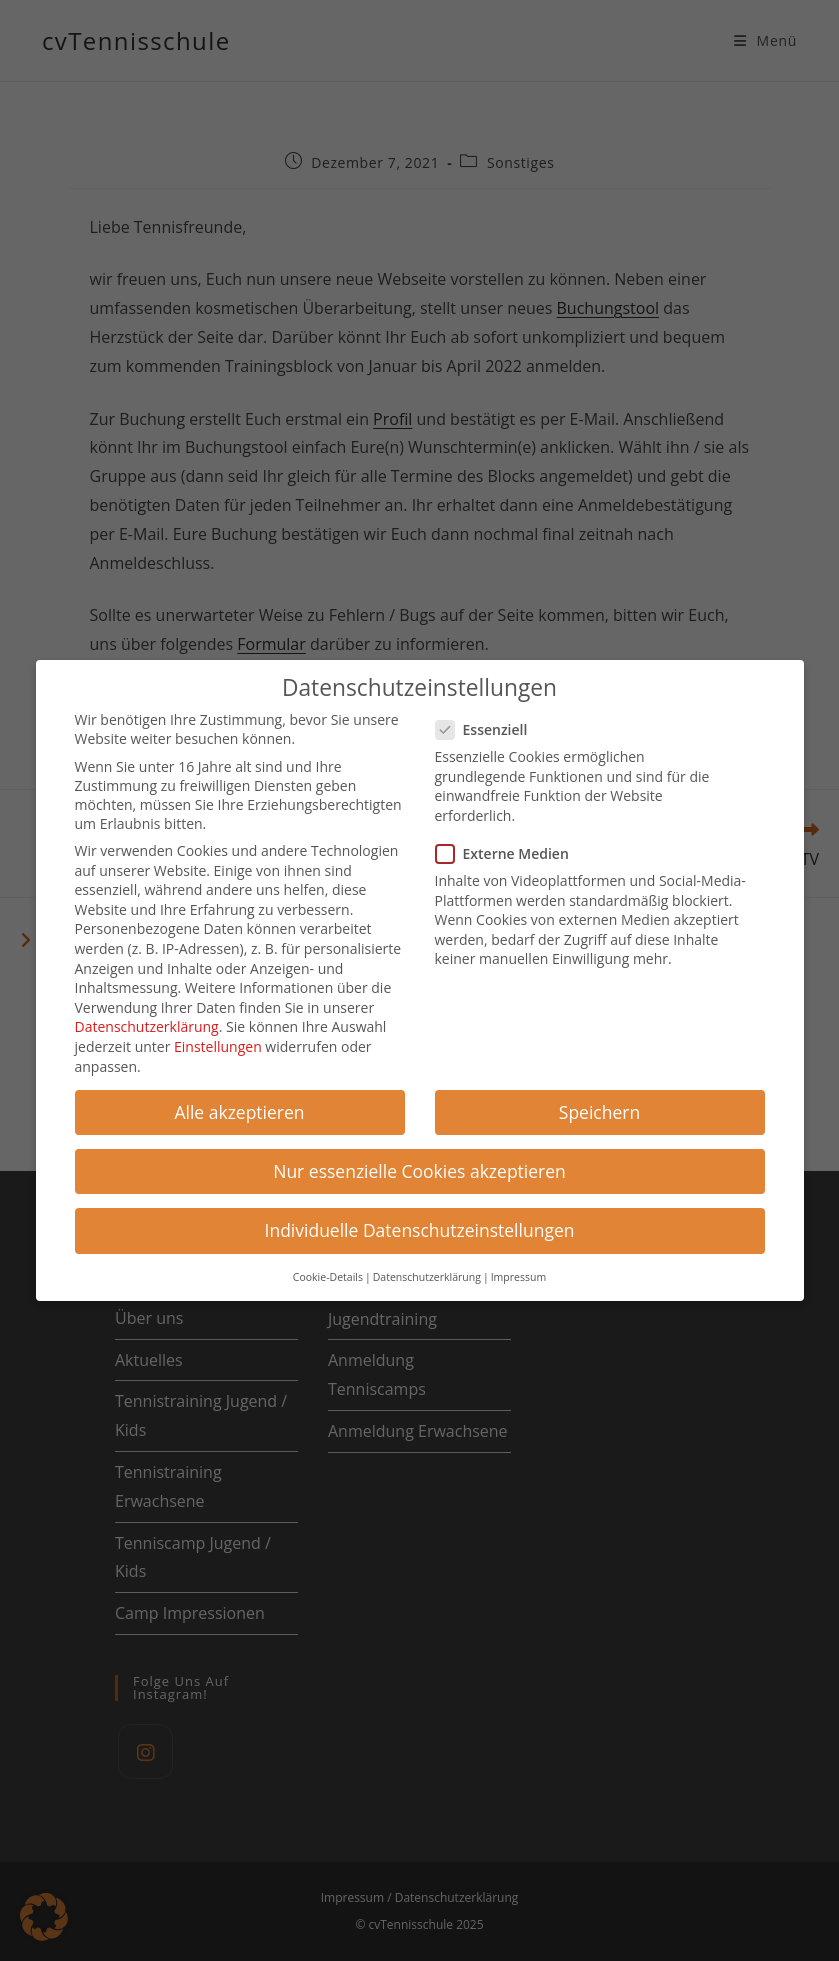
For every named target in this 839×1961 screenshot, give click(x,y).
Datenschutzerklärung (147, 1018)
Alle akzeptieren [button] (239, 1103)
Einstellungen (218, 1038)
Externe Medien (510, 845)
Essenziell (490, 721)
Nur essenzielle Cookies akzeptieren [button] (419, 1162)
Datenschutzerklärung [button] (427, 1269)
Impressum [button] (518, 1269)
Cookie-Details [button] (328, 1269)
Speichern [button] (599, 1103)
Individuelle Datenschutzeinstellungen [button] (420, 1221)
